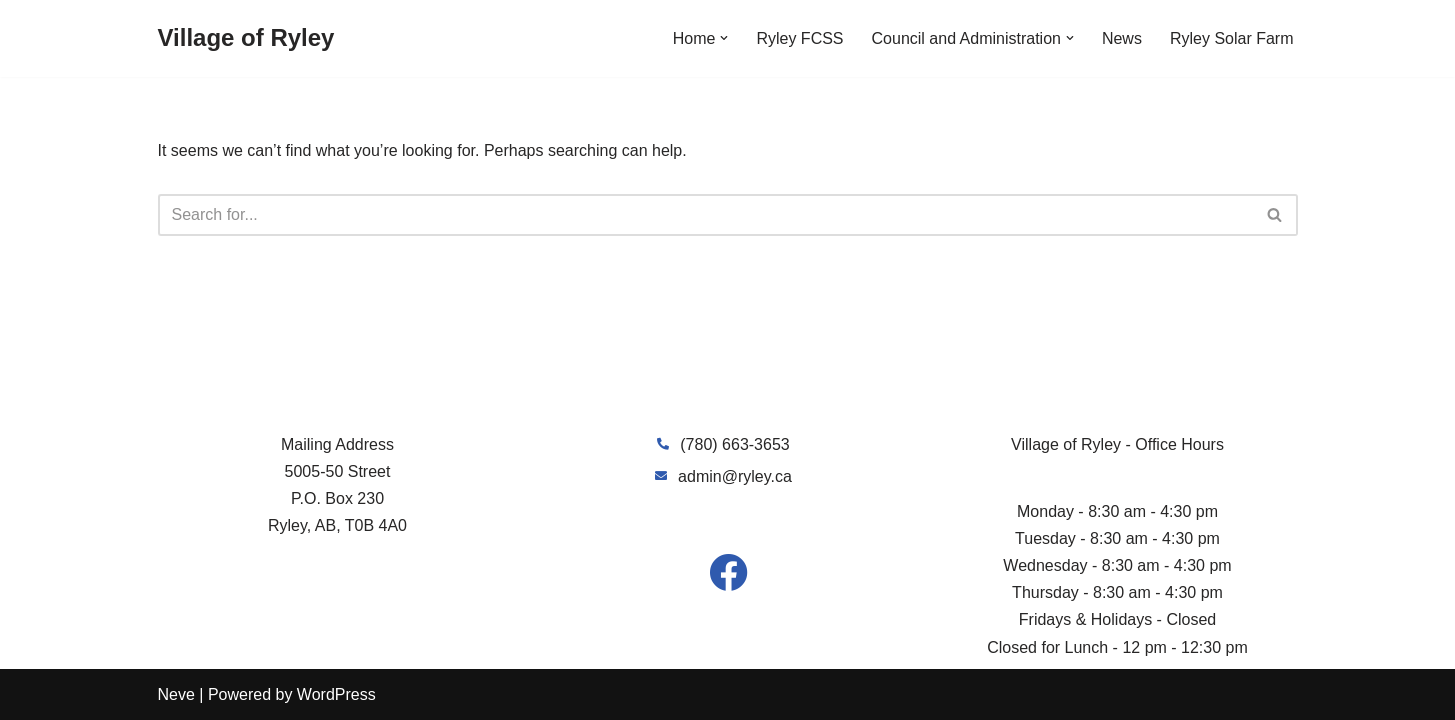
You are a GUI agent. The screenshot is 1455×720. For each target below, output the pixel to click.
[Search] (705, 215)
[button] (724, 38)
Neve (176, 694)
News (1122, 38)
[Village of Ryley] (246, 38)
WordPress (336, 694)
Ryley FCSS (799, 38)
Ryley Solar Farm (1232, 38)
